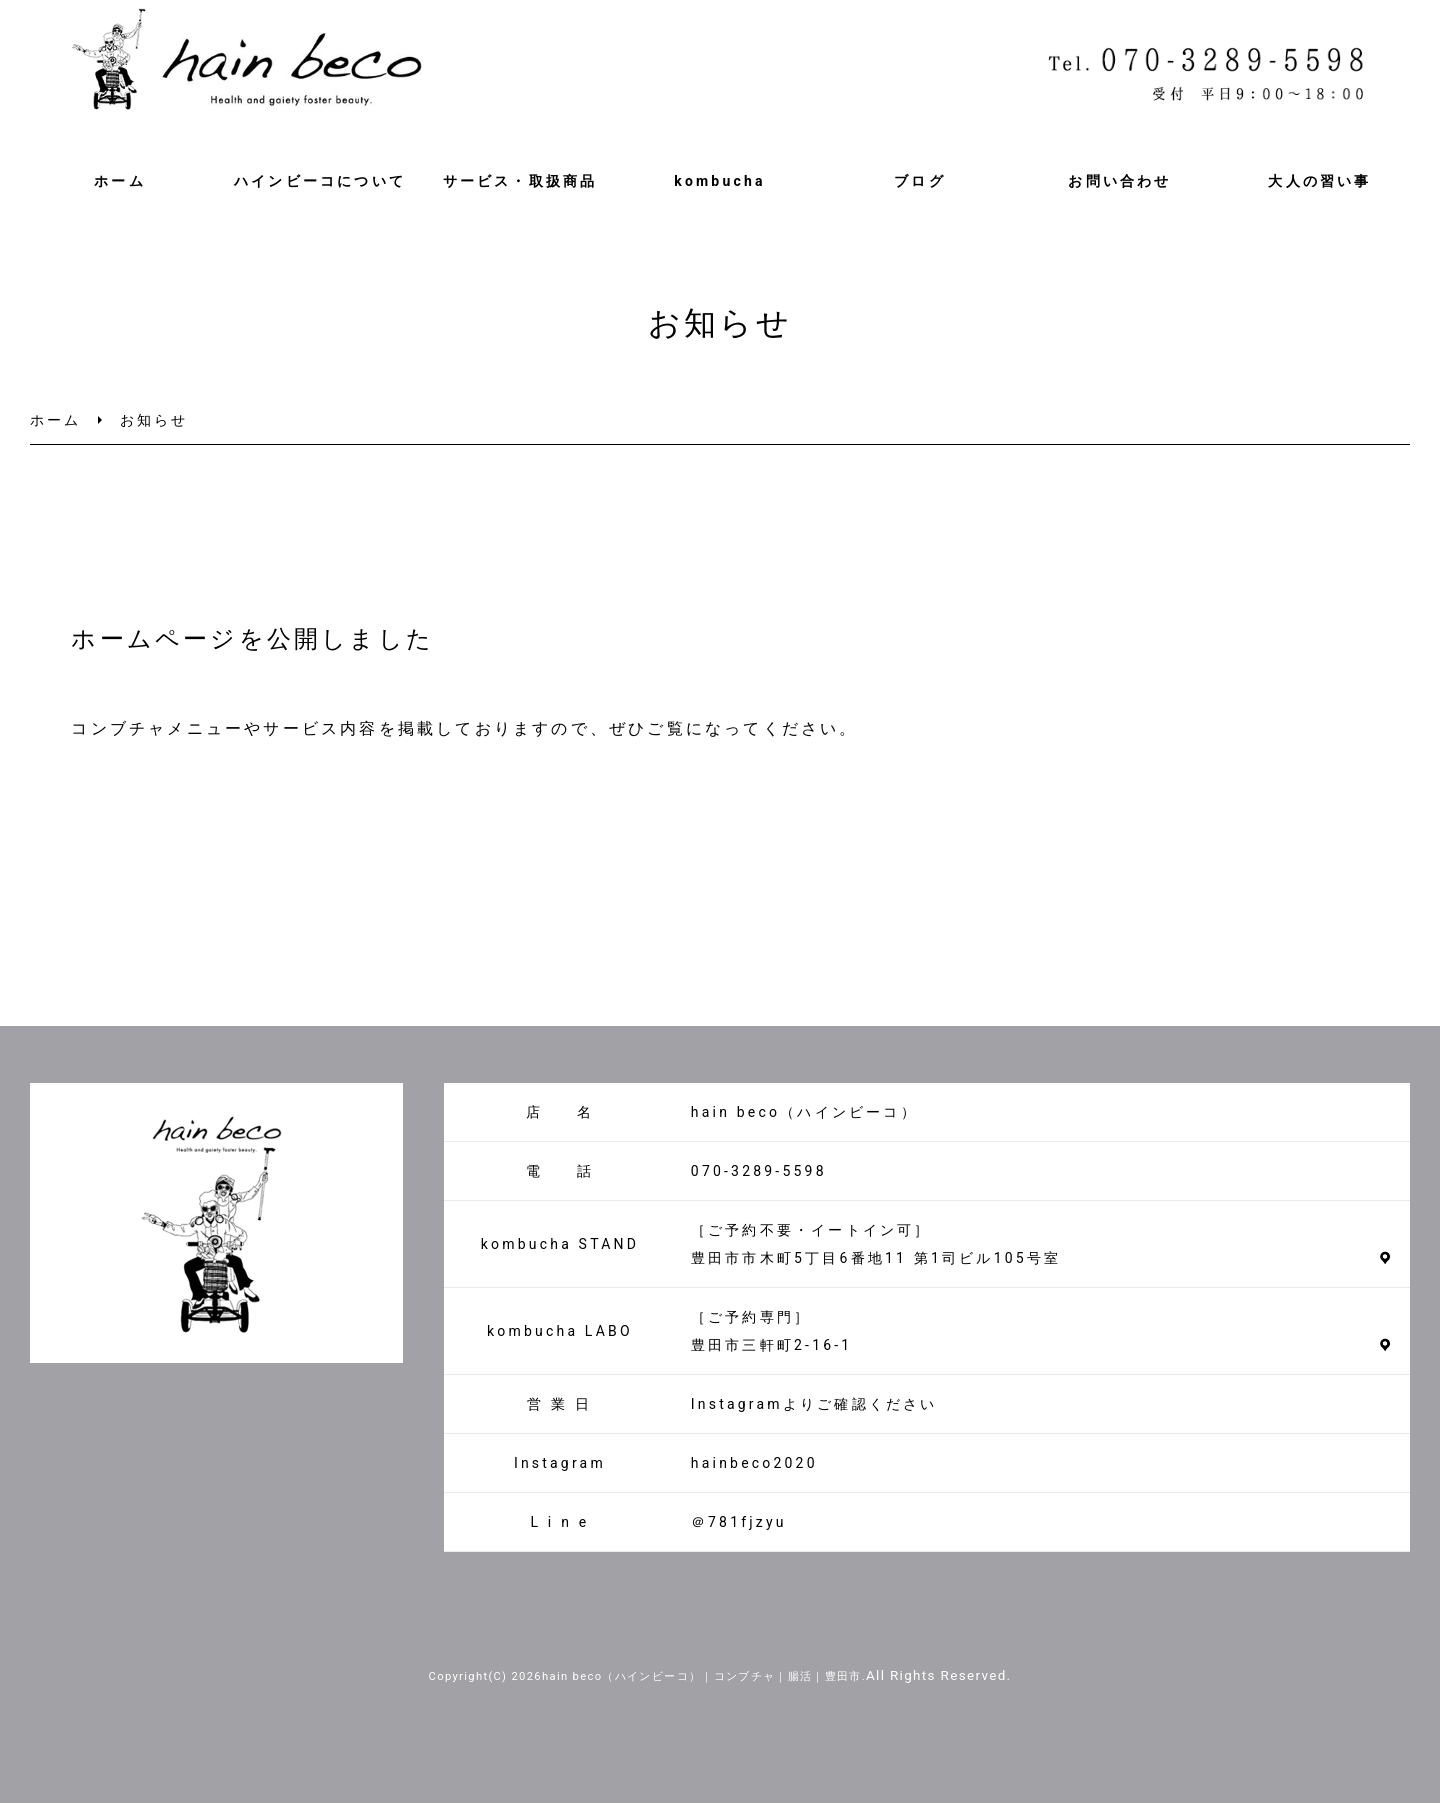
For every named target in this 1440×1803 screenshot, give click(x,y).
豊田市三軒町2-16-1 (772, 1345)
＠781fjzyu (739, 1522)
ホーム (120, 181)
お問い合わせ (1119, 181)
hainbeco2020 (754, 1463)
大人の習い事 (1319, 181)
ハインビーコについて (320, 181)
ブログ (920, 181)
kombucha (719, 181)
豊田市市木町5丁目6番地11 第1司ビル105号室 (876, 1258)
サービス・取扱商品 (520, 181)
